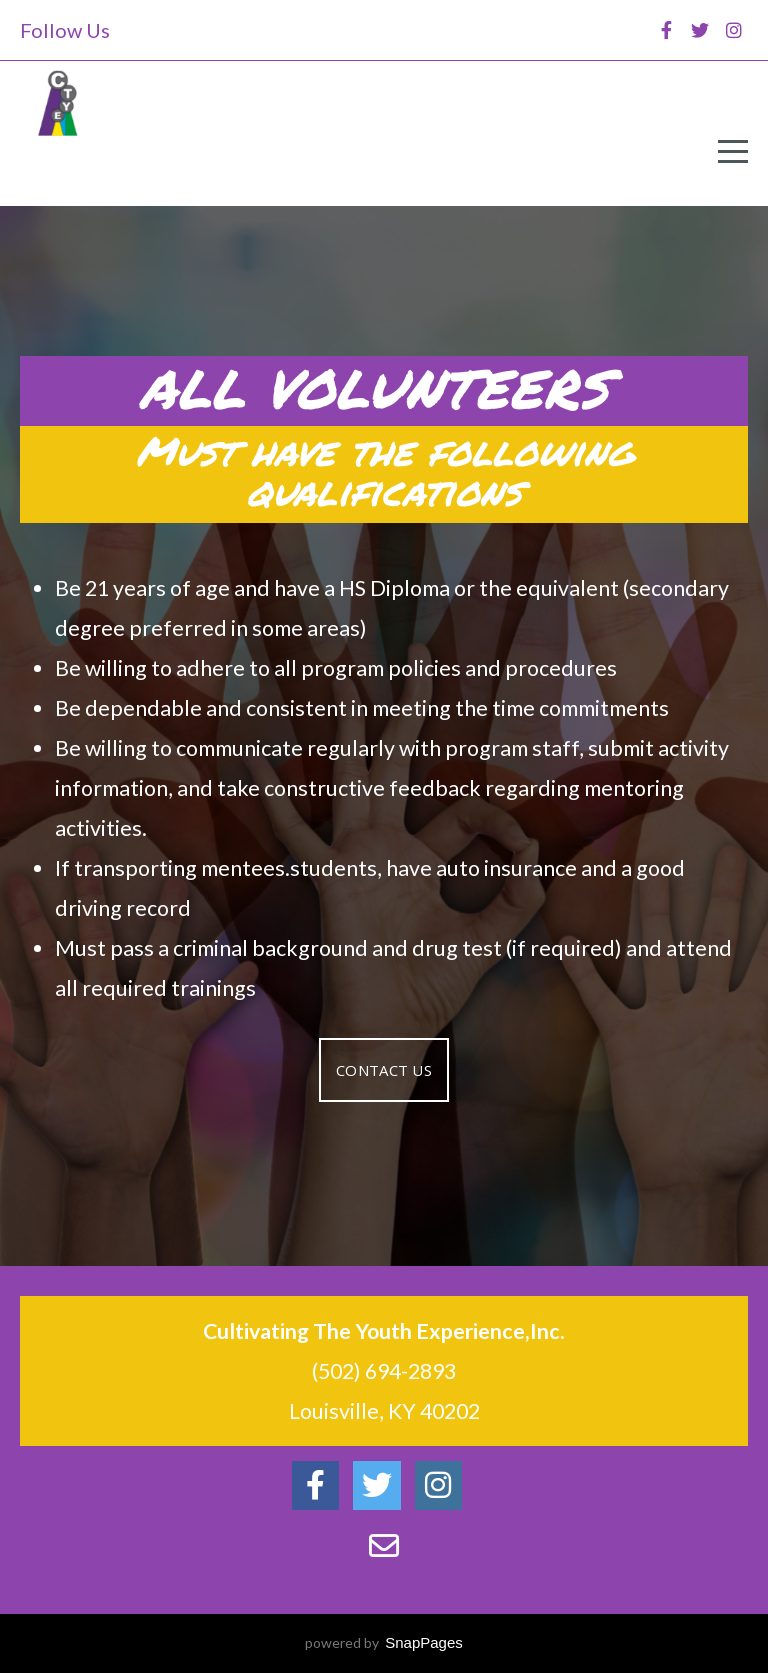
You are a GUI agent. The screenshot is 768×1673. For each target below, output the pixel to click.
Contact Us (384, 1070)
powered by (384, 1642)
